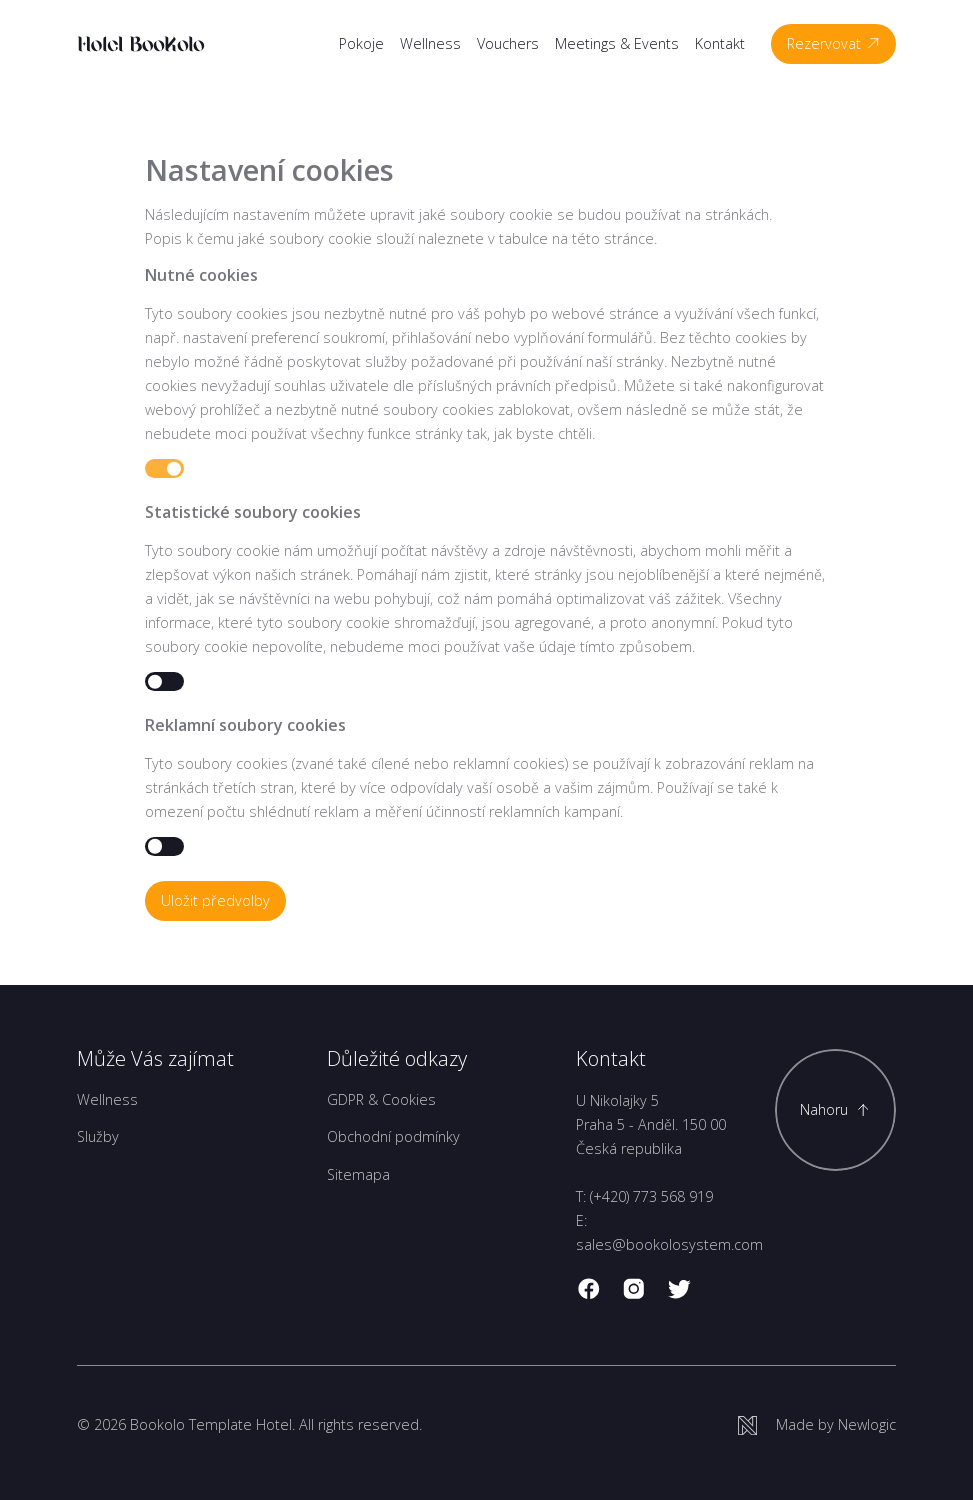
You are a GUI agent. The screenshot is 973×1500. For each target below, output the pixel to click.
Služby (98, 1136)
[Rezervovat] (833, 44)
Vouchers (508, 43)
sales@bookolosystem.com (669, 1244)
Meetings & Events (617, 43)
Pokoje (361, 43)
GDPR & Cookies (381, 1099)
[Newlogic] (817, 1425)
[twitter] (679, 1289)
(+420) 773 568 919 (651, 1196)
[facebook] (589, 1289)
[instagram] (634, 1289)
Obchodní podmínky (393, 1136)
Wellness (430, 43)
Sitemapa (358, 1174)
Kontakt (720, 43)
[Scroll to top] (836, 1110)
